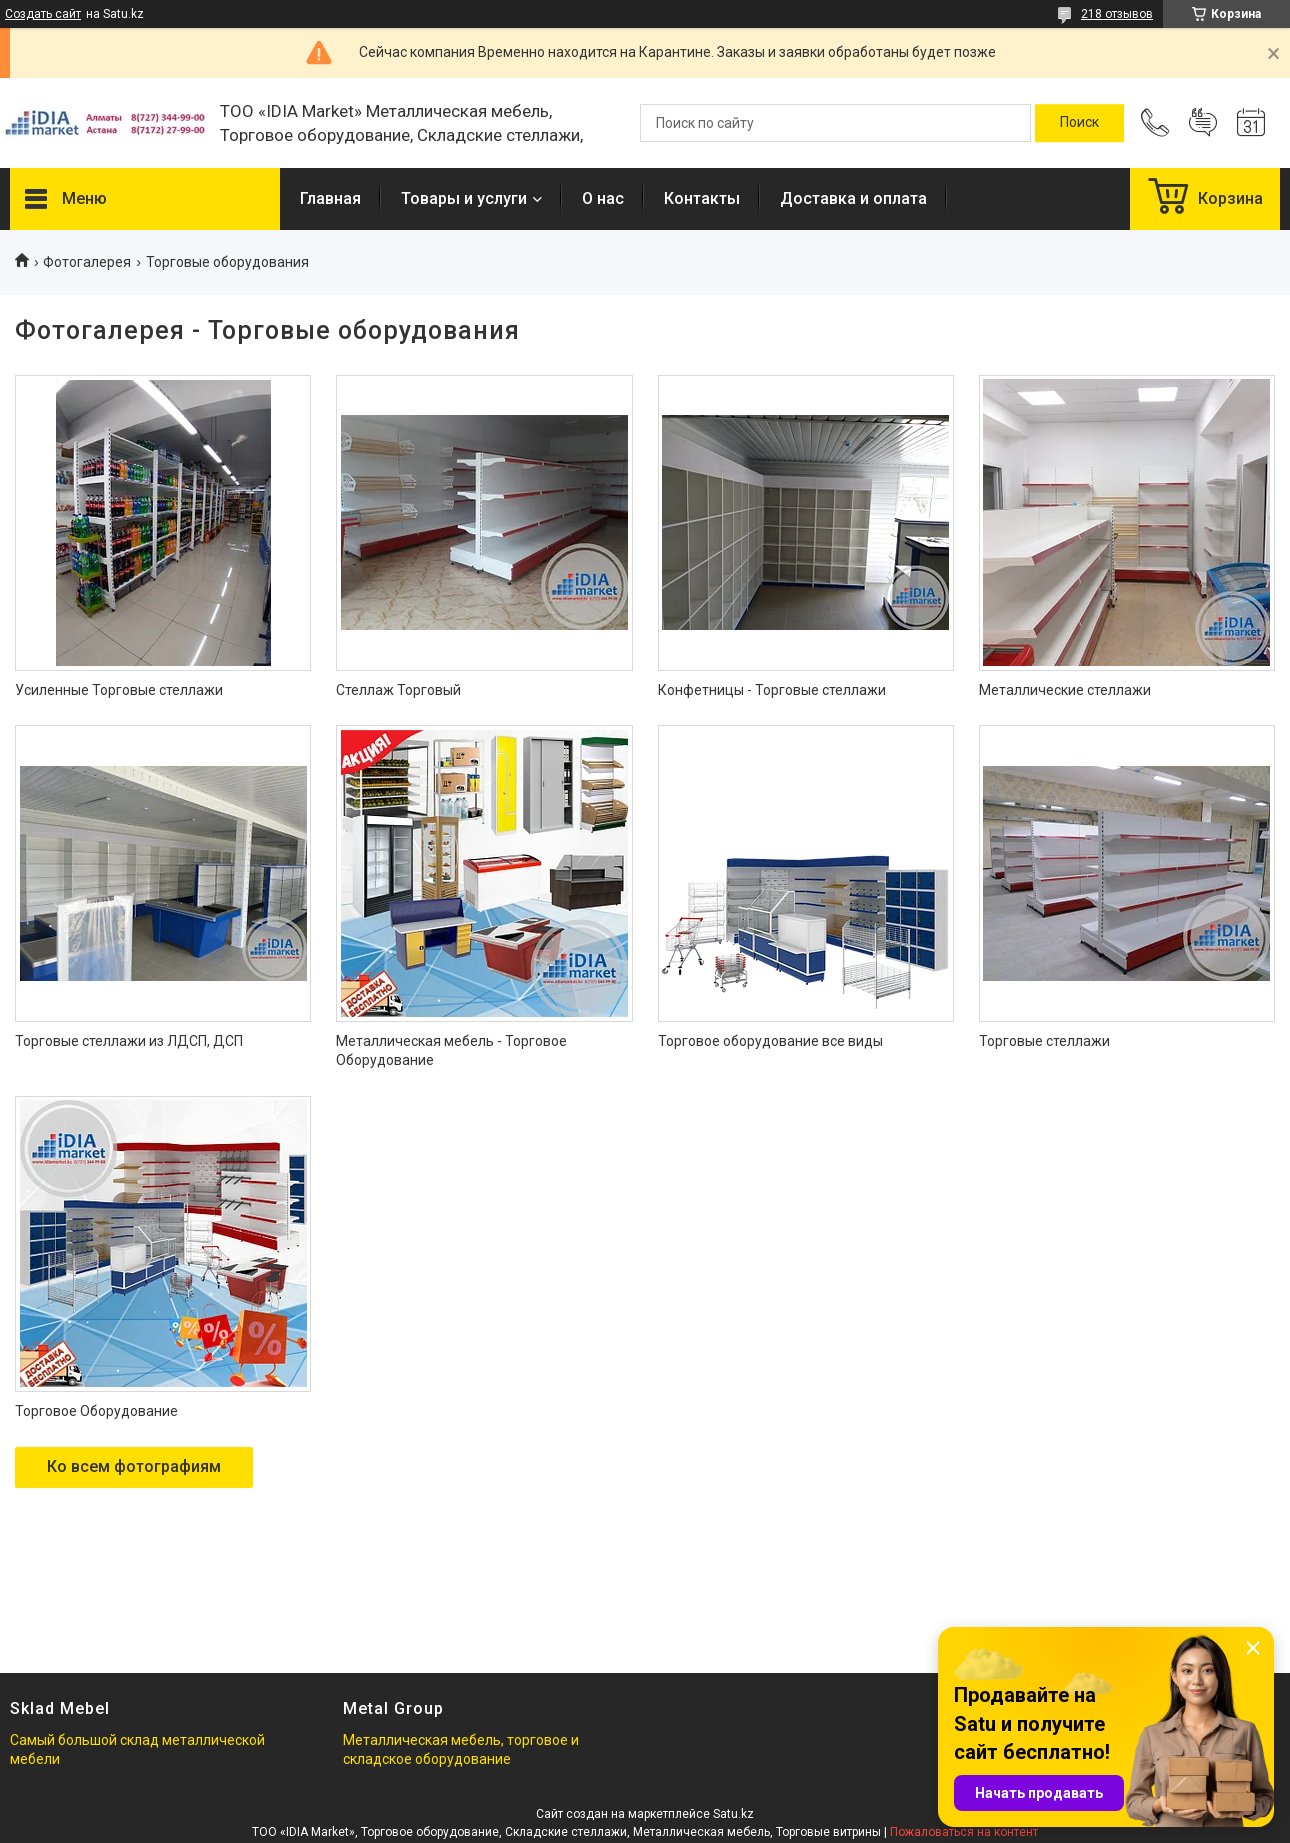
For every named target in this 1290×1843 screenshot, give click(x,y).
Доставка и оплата (853, 198)
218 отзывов (1117, 14)
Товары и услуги (464, 198)
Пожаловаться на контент (964, 1832)
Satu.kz (733, 1814)
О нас (603, 198)
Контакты (702, 198)
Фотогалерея (87, 262)
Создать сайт (43, 14)
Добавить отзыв (1203, 123)
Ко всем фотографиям (134, 1466)
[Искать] (1079, 123)
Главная (330, 198)
